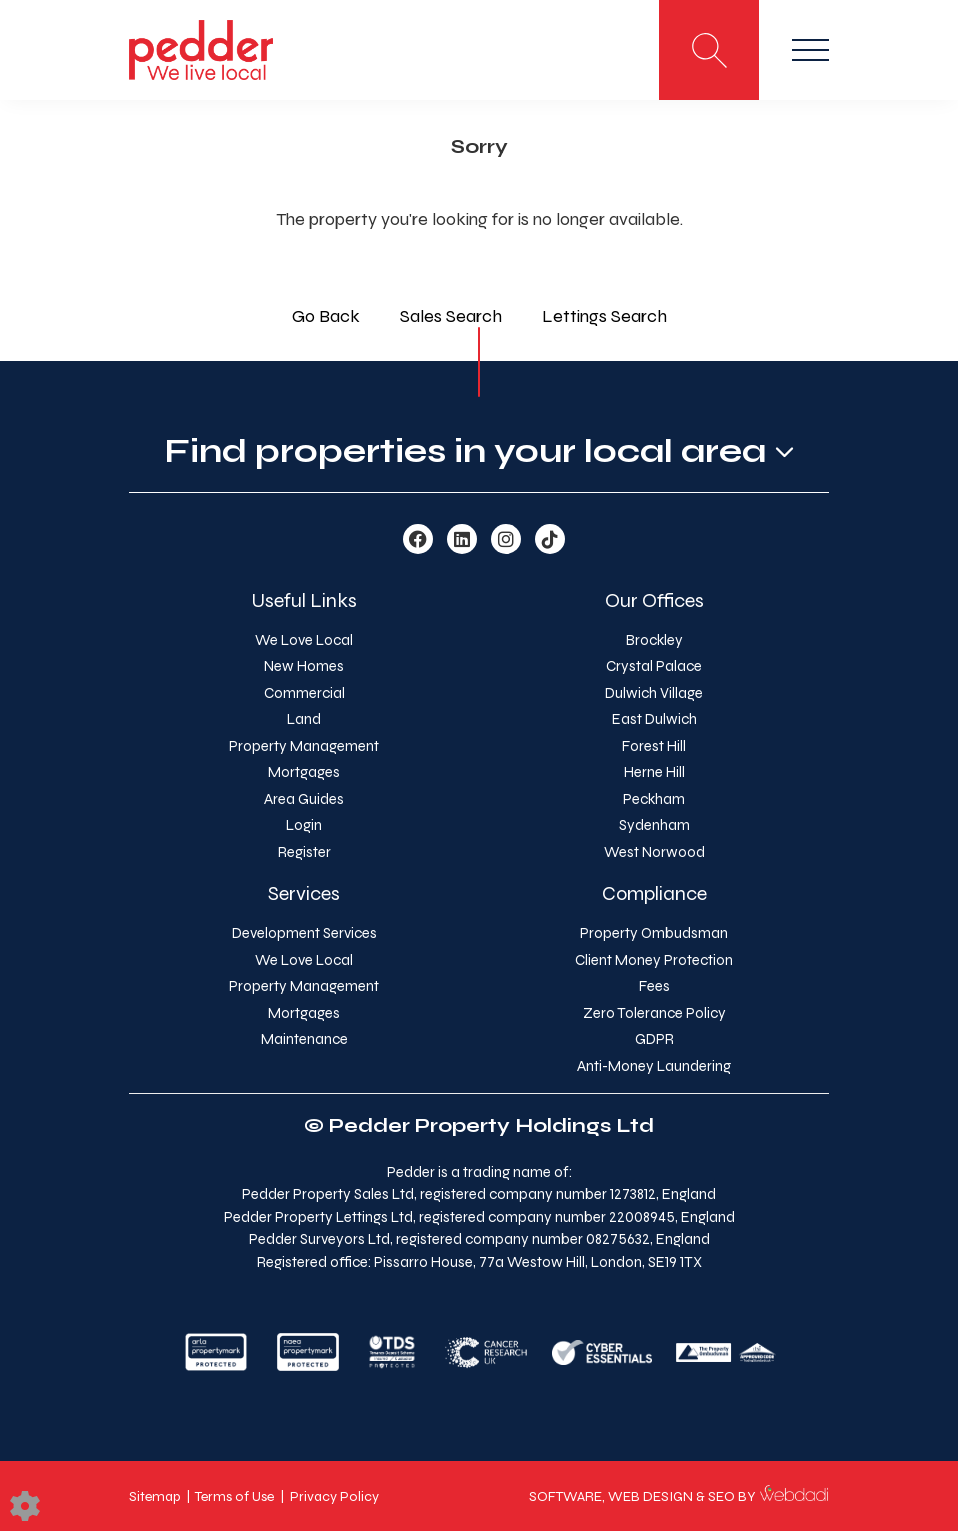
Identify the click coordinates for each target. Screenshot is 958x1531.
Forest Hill (654, 746)
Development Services (304, 933)
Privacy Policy (334, 1496)
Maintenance (304, 1039)
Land (304, 719)
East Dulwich (654, 719)
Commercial (304, 693)
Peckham (654, 799)
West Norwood (654, 852)
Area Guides (304, 799)
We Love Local (304, 640)
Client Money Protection (654, 960)
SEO (721, 1496)
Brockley (654, 640)
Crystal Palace (654, 666)
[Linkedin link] (462, 540)
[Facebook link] (418, 540)
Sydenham (654, 825)
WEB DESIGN (650, 1496)
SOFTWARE (565, 1496)
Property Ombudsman (654, 933)
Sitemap (154, 1496)
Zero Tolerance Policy (654, 1013)
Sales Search (451, 316)
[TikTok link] (550, 540)
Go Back (326, 316)
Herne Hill (654, 772)
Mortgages (304, 772)
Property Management (304, 746)
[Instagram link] (506, 540)
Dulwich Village (654, 693)
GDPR (654, 1039)
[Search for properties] (709, 50)
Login (304, 825)
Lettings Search (604, 316)
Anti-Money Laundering (654, 1066)
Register (304, 852)
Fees (654, 986)
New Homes (304, 666)
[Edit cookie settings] (25, 1505)
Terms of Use (234, 1496)
